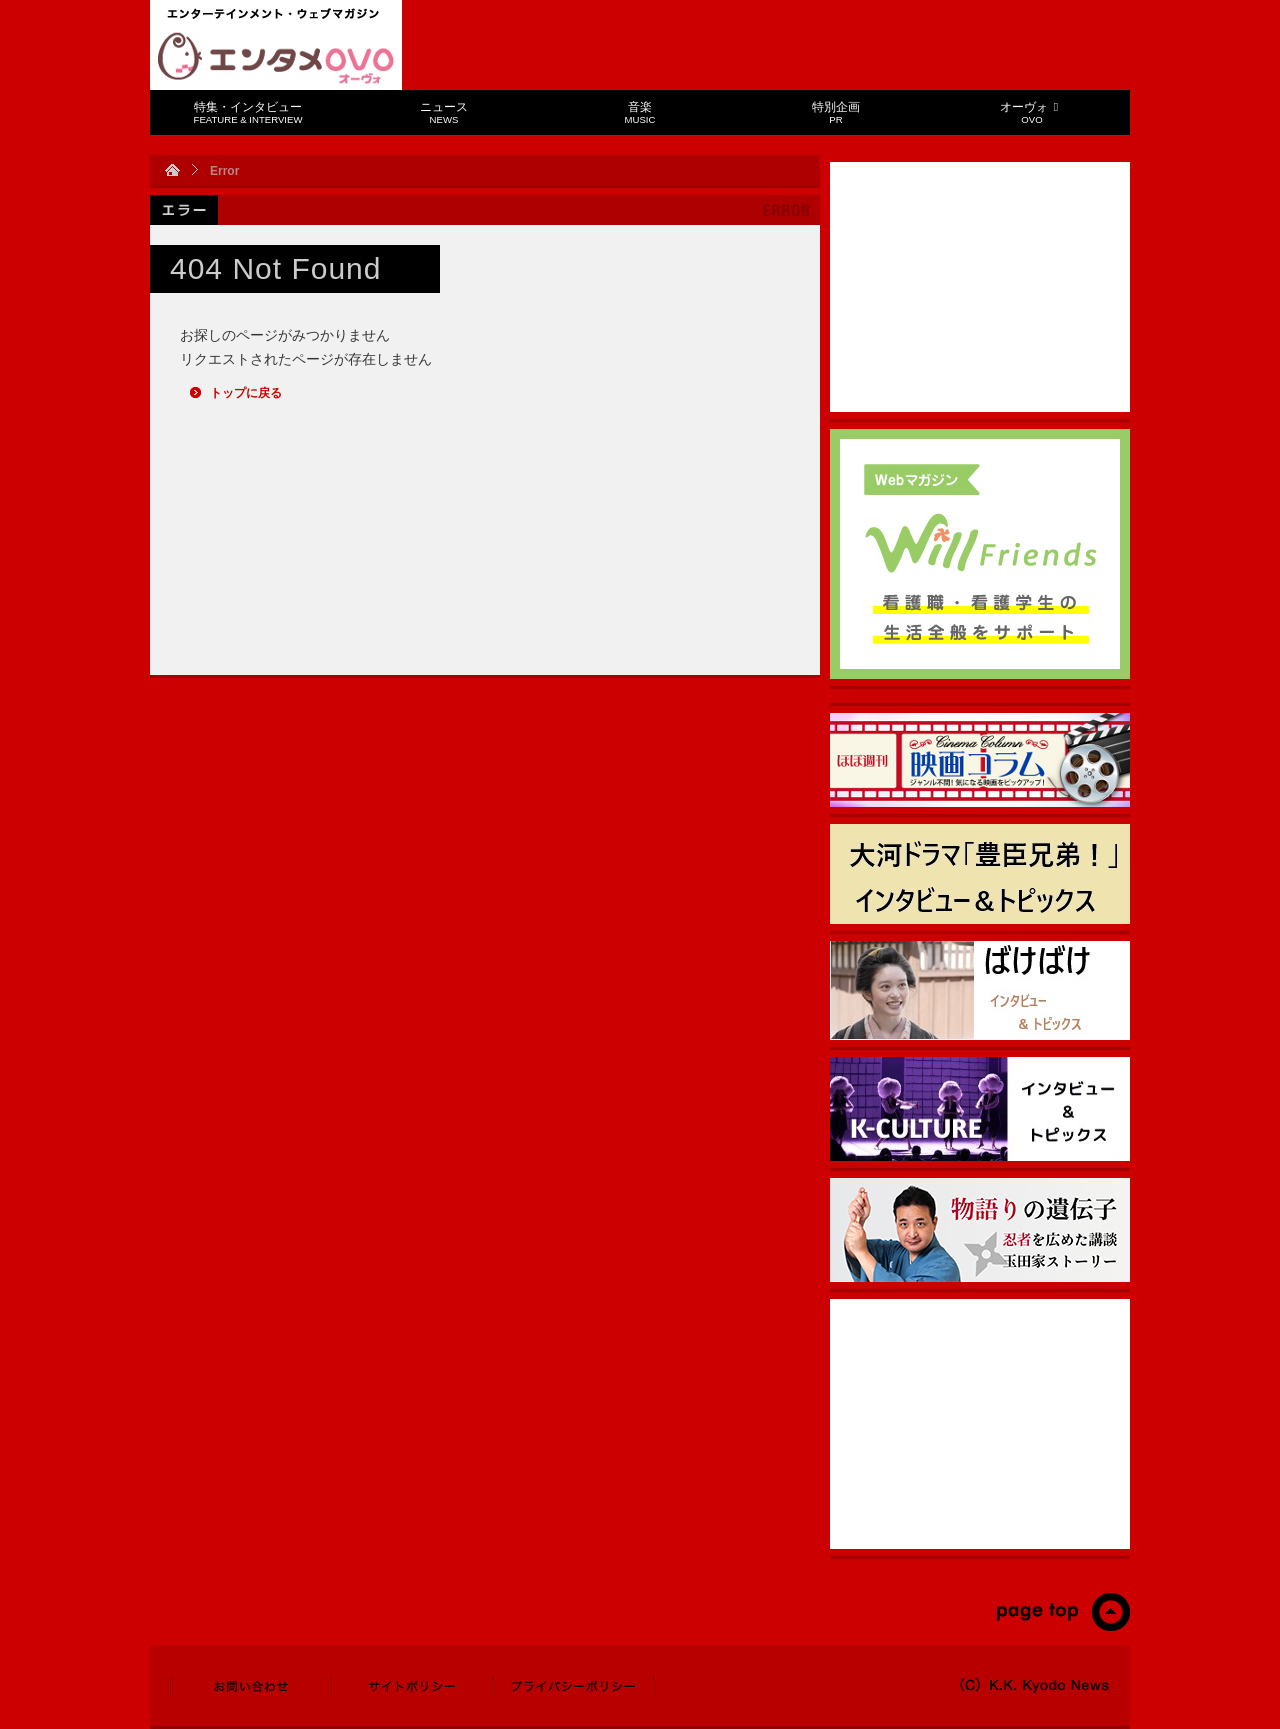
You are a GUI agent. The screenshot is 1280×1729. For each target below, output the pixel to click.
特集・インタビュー (248, 112)
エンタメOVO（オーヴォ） (276, 58)
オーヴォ (1031, 112)
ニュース (444, 112)
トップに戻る (246, 393)
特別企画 (836, 112)
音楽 (640, 112)
